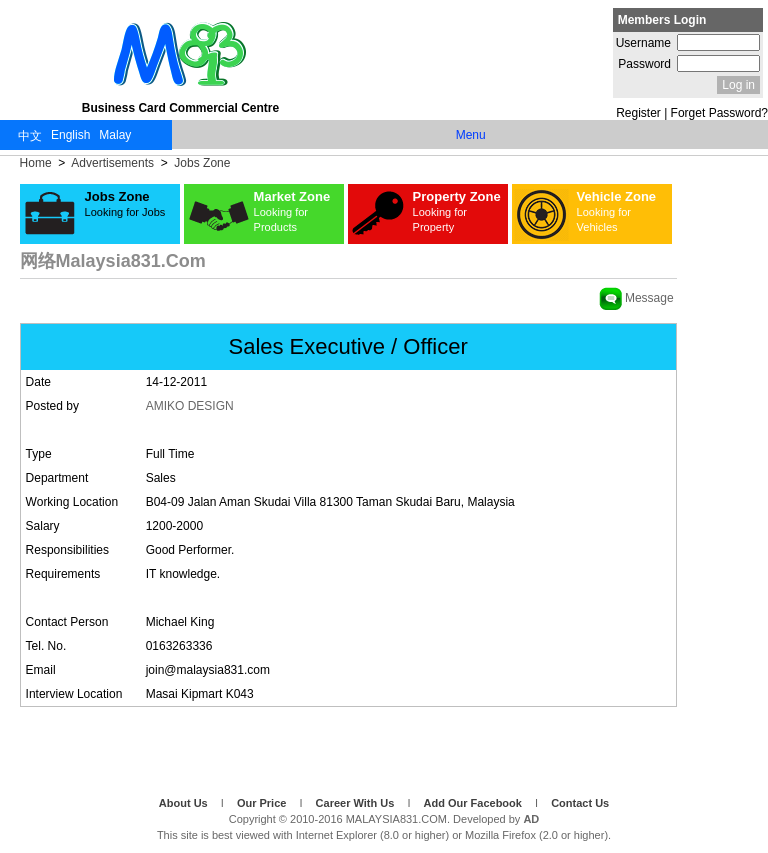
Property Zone (457, 211)
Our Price (263, 803)
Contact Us (580, 803)
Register (638, 113)
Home (37, 163)
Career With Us (357, 803)
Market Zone (292, 211)
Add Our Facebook (474, 803)
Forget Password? (719, 113)
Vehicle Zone (616, 211)
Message (636, 298)
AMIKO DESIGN (190, 406)
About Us (185, 803)
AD (531, 819)
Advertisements (113, 163)
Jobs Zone (200, 163)
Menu (471, 135)
